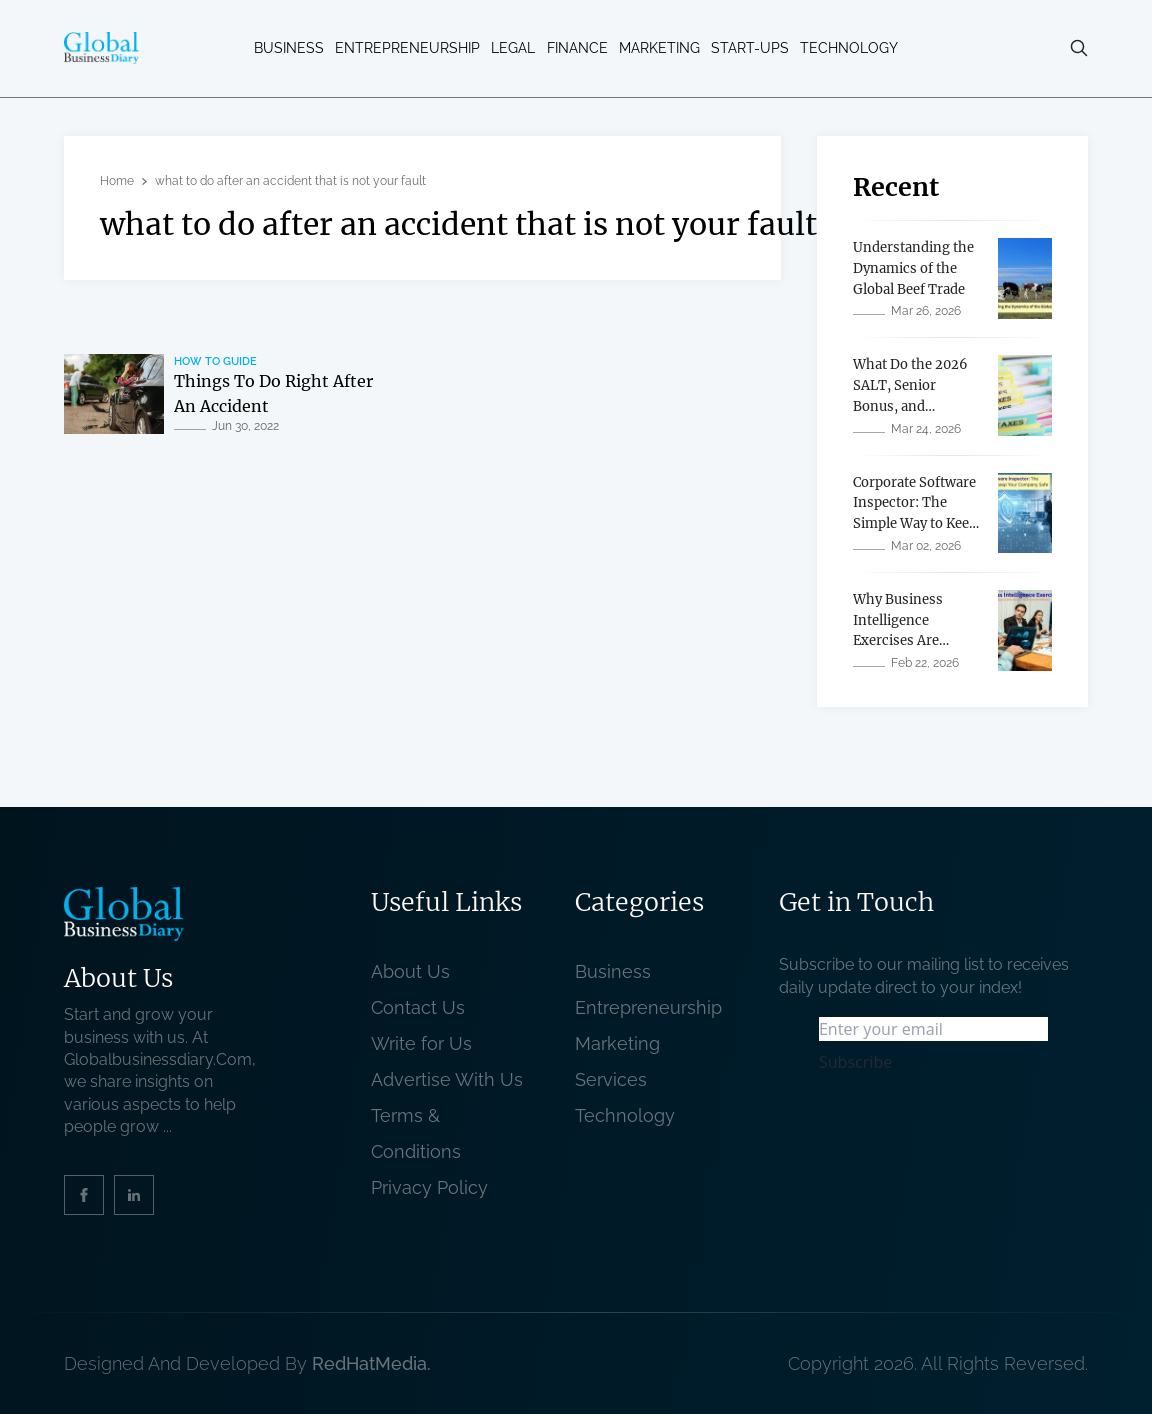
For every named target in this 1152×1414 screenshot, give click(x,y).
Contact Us (418, 1007)
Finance (577, 48)
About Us (410, 971)
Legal (513, 48)
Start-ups (750, 48)
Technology (849, 48)
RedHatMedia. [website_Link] (371, 1363)
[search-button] (1079, 48)
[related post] (114, 394)
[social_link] (84, 1195)
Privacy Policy (429, 1187)
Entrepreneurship (407, 48)
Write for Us (421, 1043)
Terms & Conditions (421, 1133)
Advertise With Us (447, 1079)
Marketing (659, 48)
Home (117, 181)
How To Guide (215, 361)
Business (289, 48)
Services (611, 1079)
